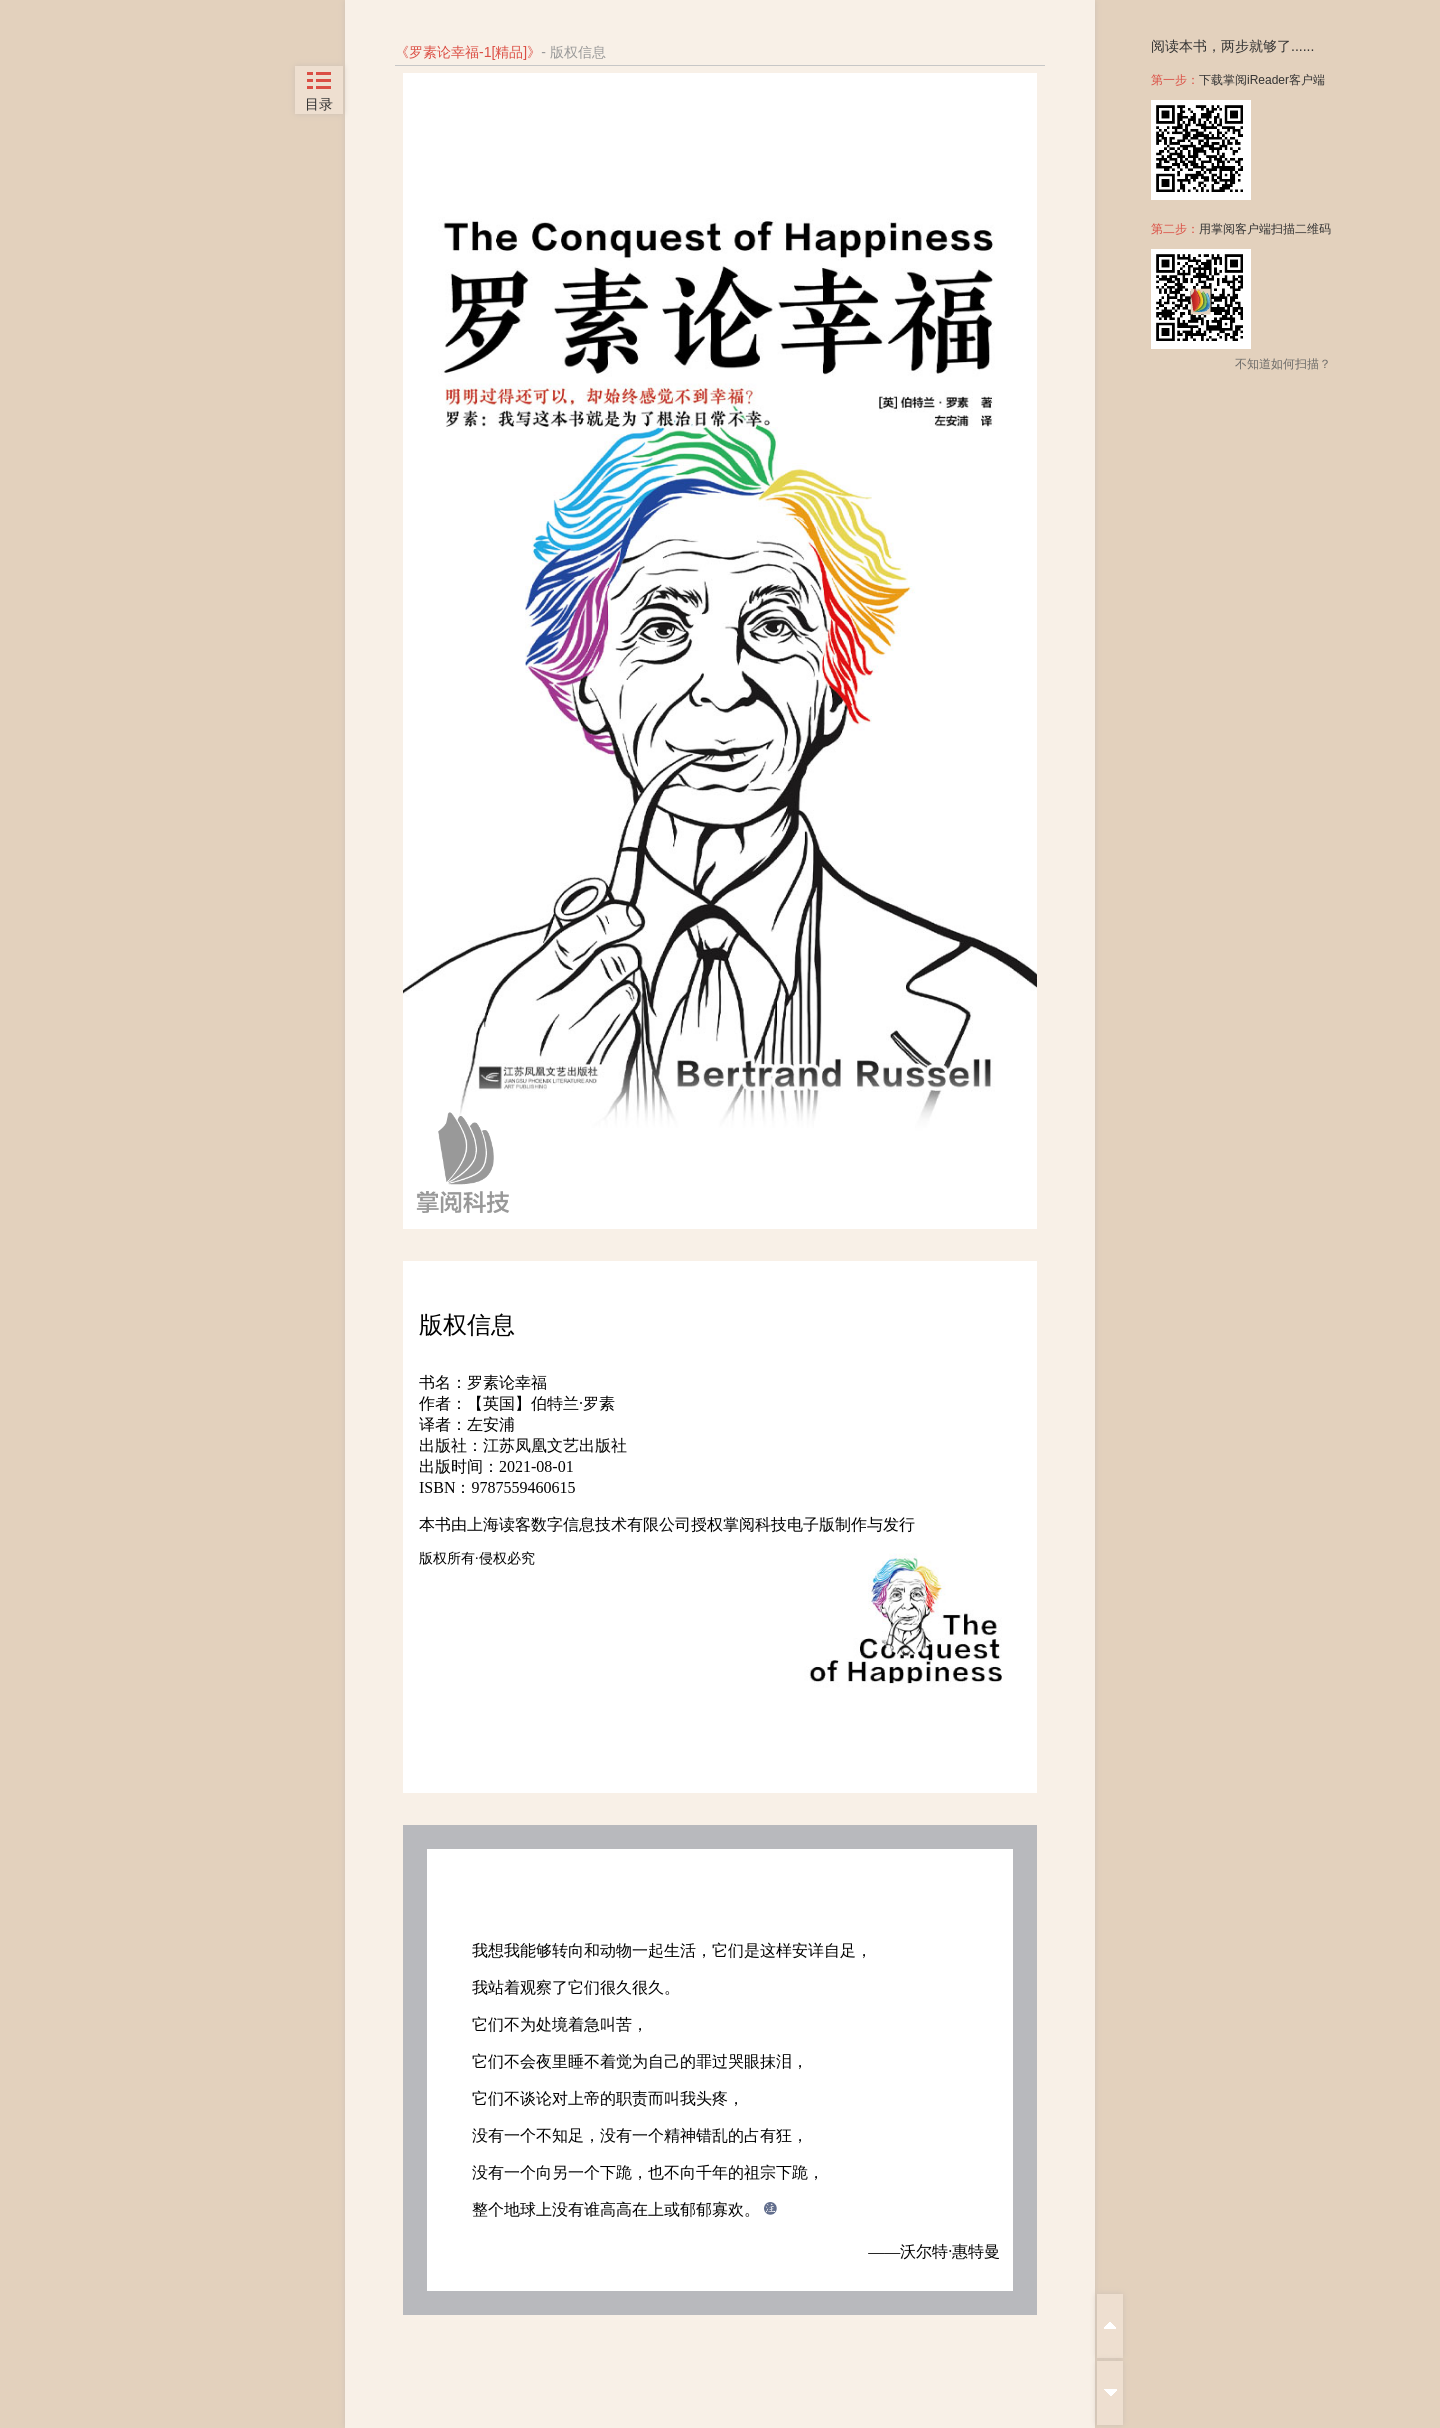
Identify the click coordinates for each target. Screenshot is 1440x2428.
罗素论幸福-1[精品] (468, 52)
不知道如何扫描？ (1283, 364)
